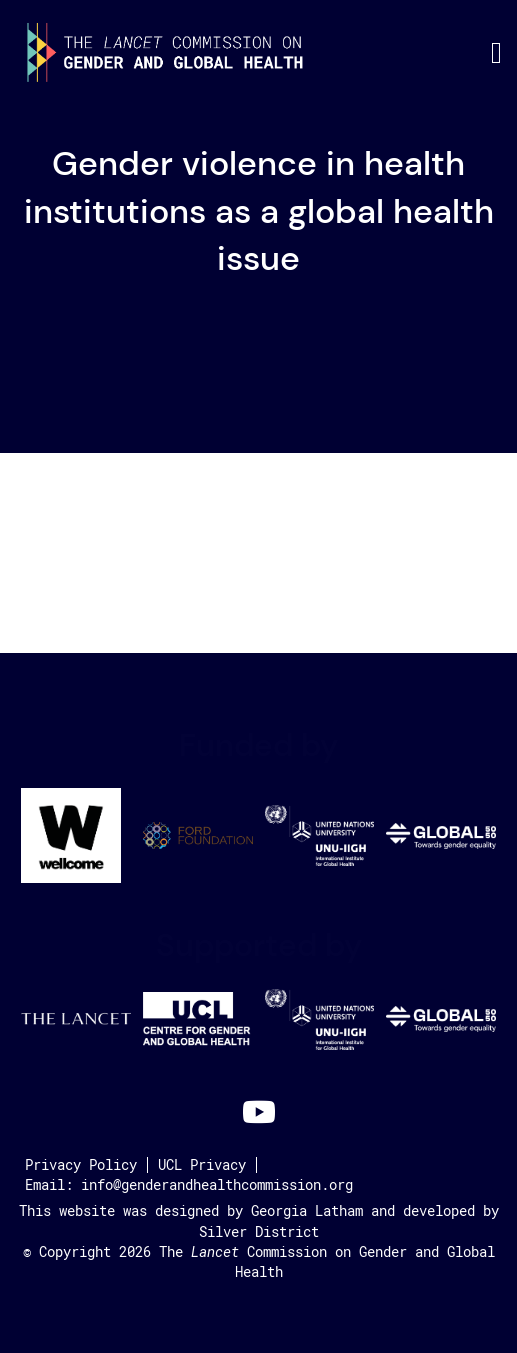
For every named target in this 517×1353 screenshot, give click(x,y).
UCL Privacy (202, 1165)
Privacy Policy (81, 1165)
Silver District (259, 1232)
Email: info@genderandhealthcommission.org (189, 1185)
